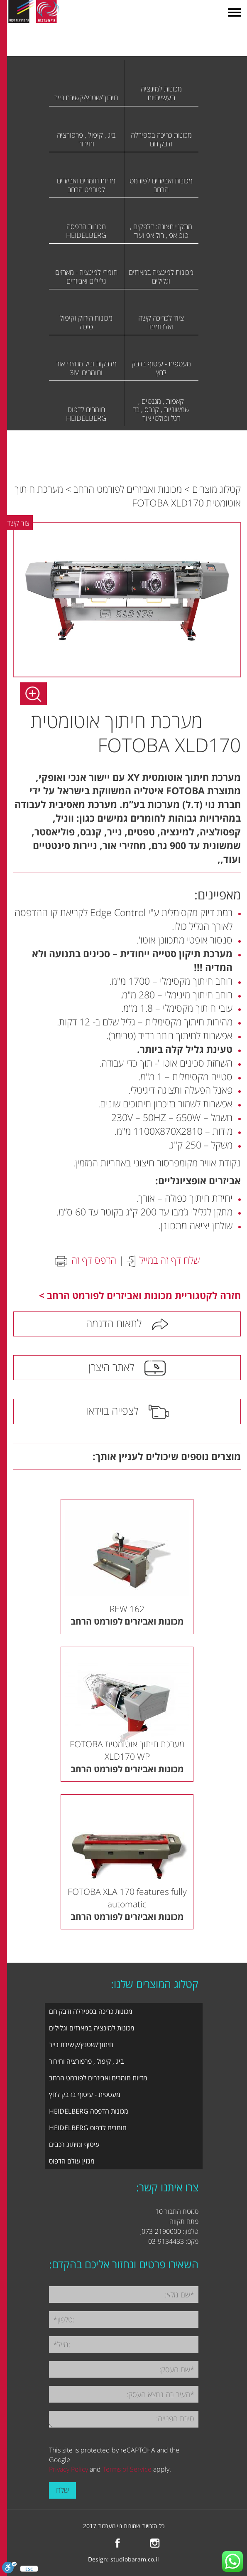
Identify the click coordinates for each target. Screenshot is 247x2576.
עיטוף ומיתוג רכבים (74, 2144)
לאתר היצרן (111, 1367)
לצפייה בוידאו (112, 1410)
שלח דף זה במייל (169, 1260)
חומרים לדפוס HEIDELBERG (88, 2127)
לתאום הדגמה (114, 1323)
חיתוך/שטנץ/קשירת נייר (81, 2044)
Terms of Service (127, 2469)
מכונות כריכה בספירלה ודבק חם (90, 2011)
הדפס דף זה (93, 1260)
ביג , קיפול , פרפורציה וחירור (86, 2061)
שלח (62, 2490)
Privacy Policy (68, 2469)
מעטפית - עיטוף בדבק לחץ (84, 2094)
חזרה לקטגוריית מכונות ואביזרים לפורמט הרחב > (140, 1295)
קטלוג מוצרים (216, 489)
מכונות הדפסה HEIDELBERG (88, 2111)
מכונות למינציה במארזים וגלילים (92, 2028)
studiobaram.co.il (134, 2559)
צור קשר (18, 523)
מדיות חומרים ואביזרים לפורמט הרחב (98, 2077)
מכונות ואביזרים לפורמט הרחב (127, 489)
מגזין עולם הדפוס (72, 2161)
